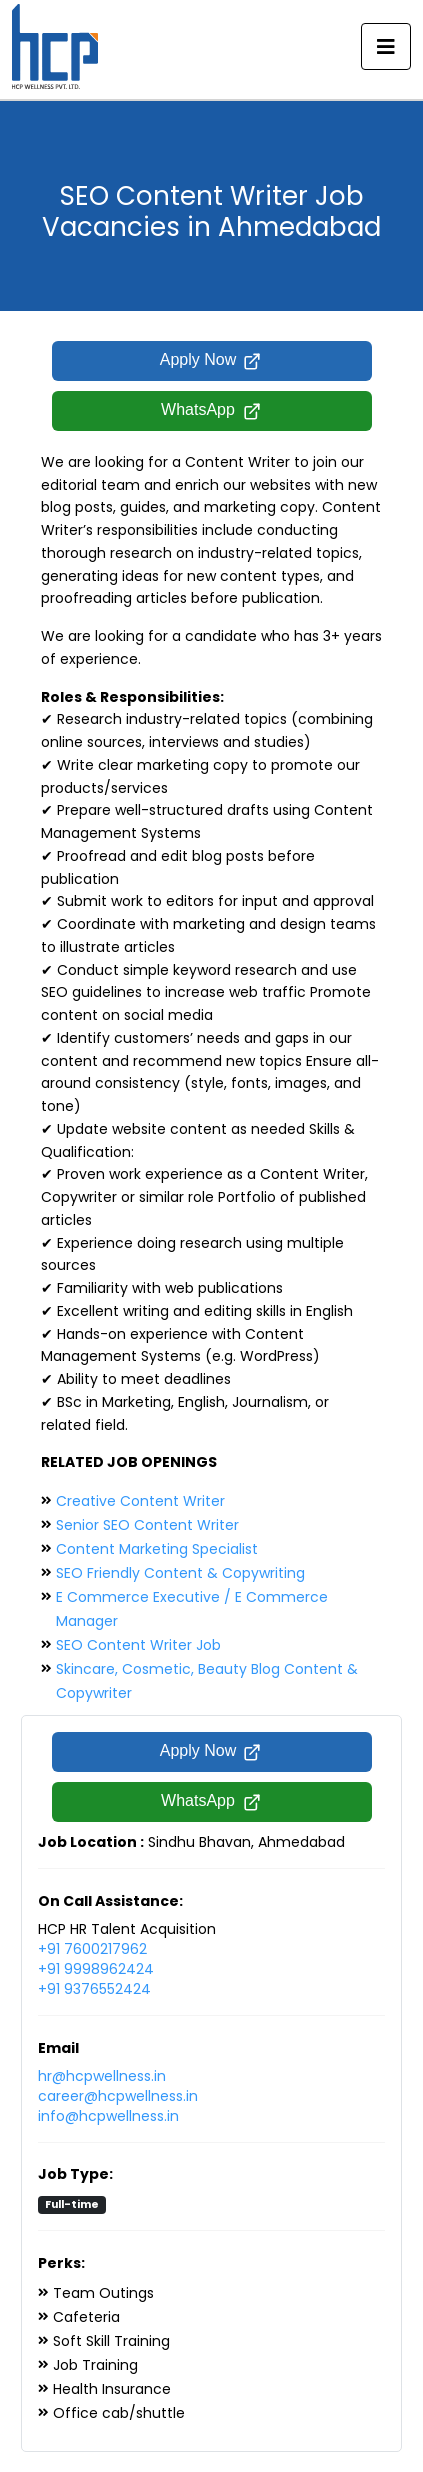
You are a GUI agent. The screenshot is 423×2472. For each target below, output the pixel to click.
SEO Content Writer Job (138, 1645)
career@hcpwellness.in (118, 2096)
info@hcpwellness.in (108, 2116)
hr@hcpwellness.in (102, 2076)
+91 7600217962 (92, 1949)
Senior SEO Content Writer (147, 1525)
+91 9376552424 (94, 1989)
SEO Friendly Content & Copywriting (180, 1573)
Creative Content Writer (140, 1501)
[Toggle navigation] (386, 47)
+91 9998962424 (96, 1969)
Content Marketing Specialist (157, 1549)
